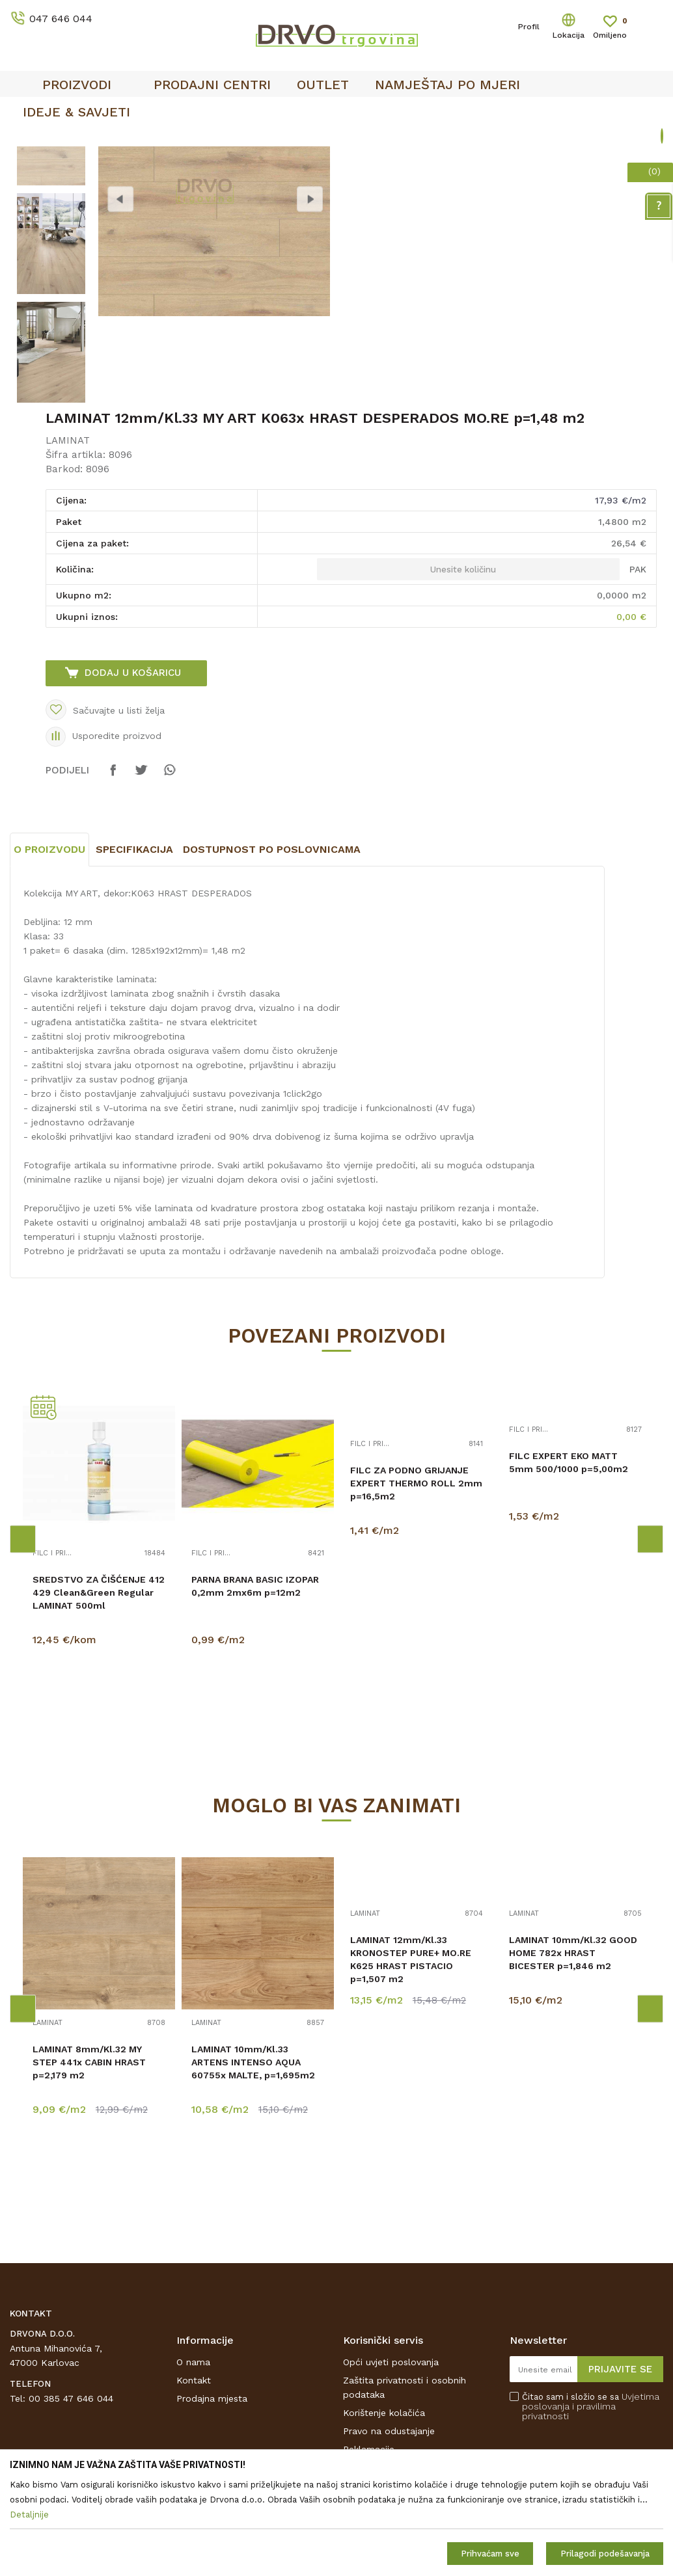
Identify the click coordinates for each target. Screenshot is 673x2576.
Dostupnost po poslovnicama (272, 947)
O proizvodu (49, 947)
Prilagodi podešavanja (605, 2553)
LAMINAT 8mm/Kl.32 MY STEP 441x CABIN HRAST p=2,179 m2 (89, 2160)
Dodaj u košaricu (133, 771)
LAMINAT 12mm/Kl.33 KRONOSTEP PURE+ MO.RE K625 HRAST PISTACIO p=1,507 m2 (410, 2057)
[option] (50, 233)
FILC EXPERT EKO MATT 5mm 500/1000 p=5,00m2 (568, 1560)
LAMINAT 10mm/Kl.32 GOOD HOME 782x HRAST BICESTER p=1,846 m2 (573, 2051)
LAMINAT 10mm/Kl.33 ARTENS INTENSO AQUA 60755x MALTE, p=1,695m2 (253, 2160)
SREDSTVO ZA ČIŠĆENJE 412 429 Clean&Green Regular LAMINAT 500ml (99, 1690)
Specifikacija (134, 947)
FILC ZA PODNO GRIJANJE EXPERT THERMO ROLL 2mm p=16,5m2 (416, 1581)
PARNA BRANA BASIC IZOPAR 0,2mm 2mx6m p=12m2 (255, 1684)
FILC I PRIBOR (54, 1652)
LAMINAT (68, 538)
